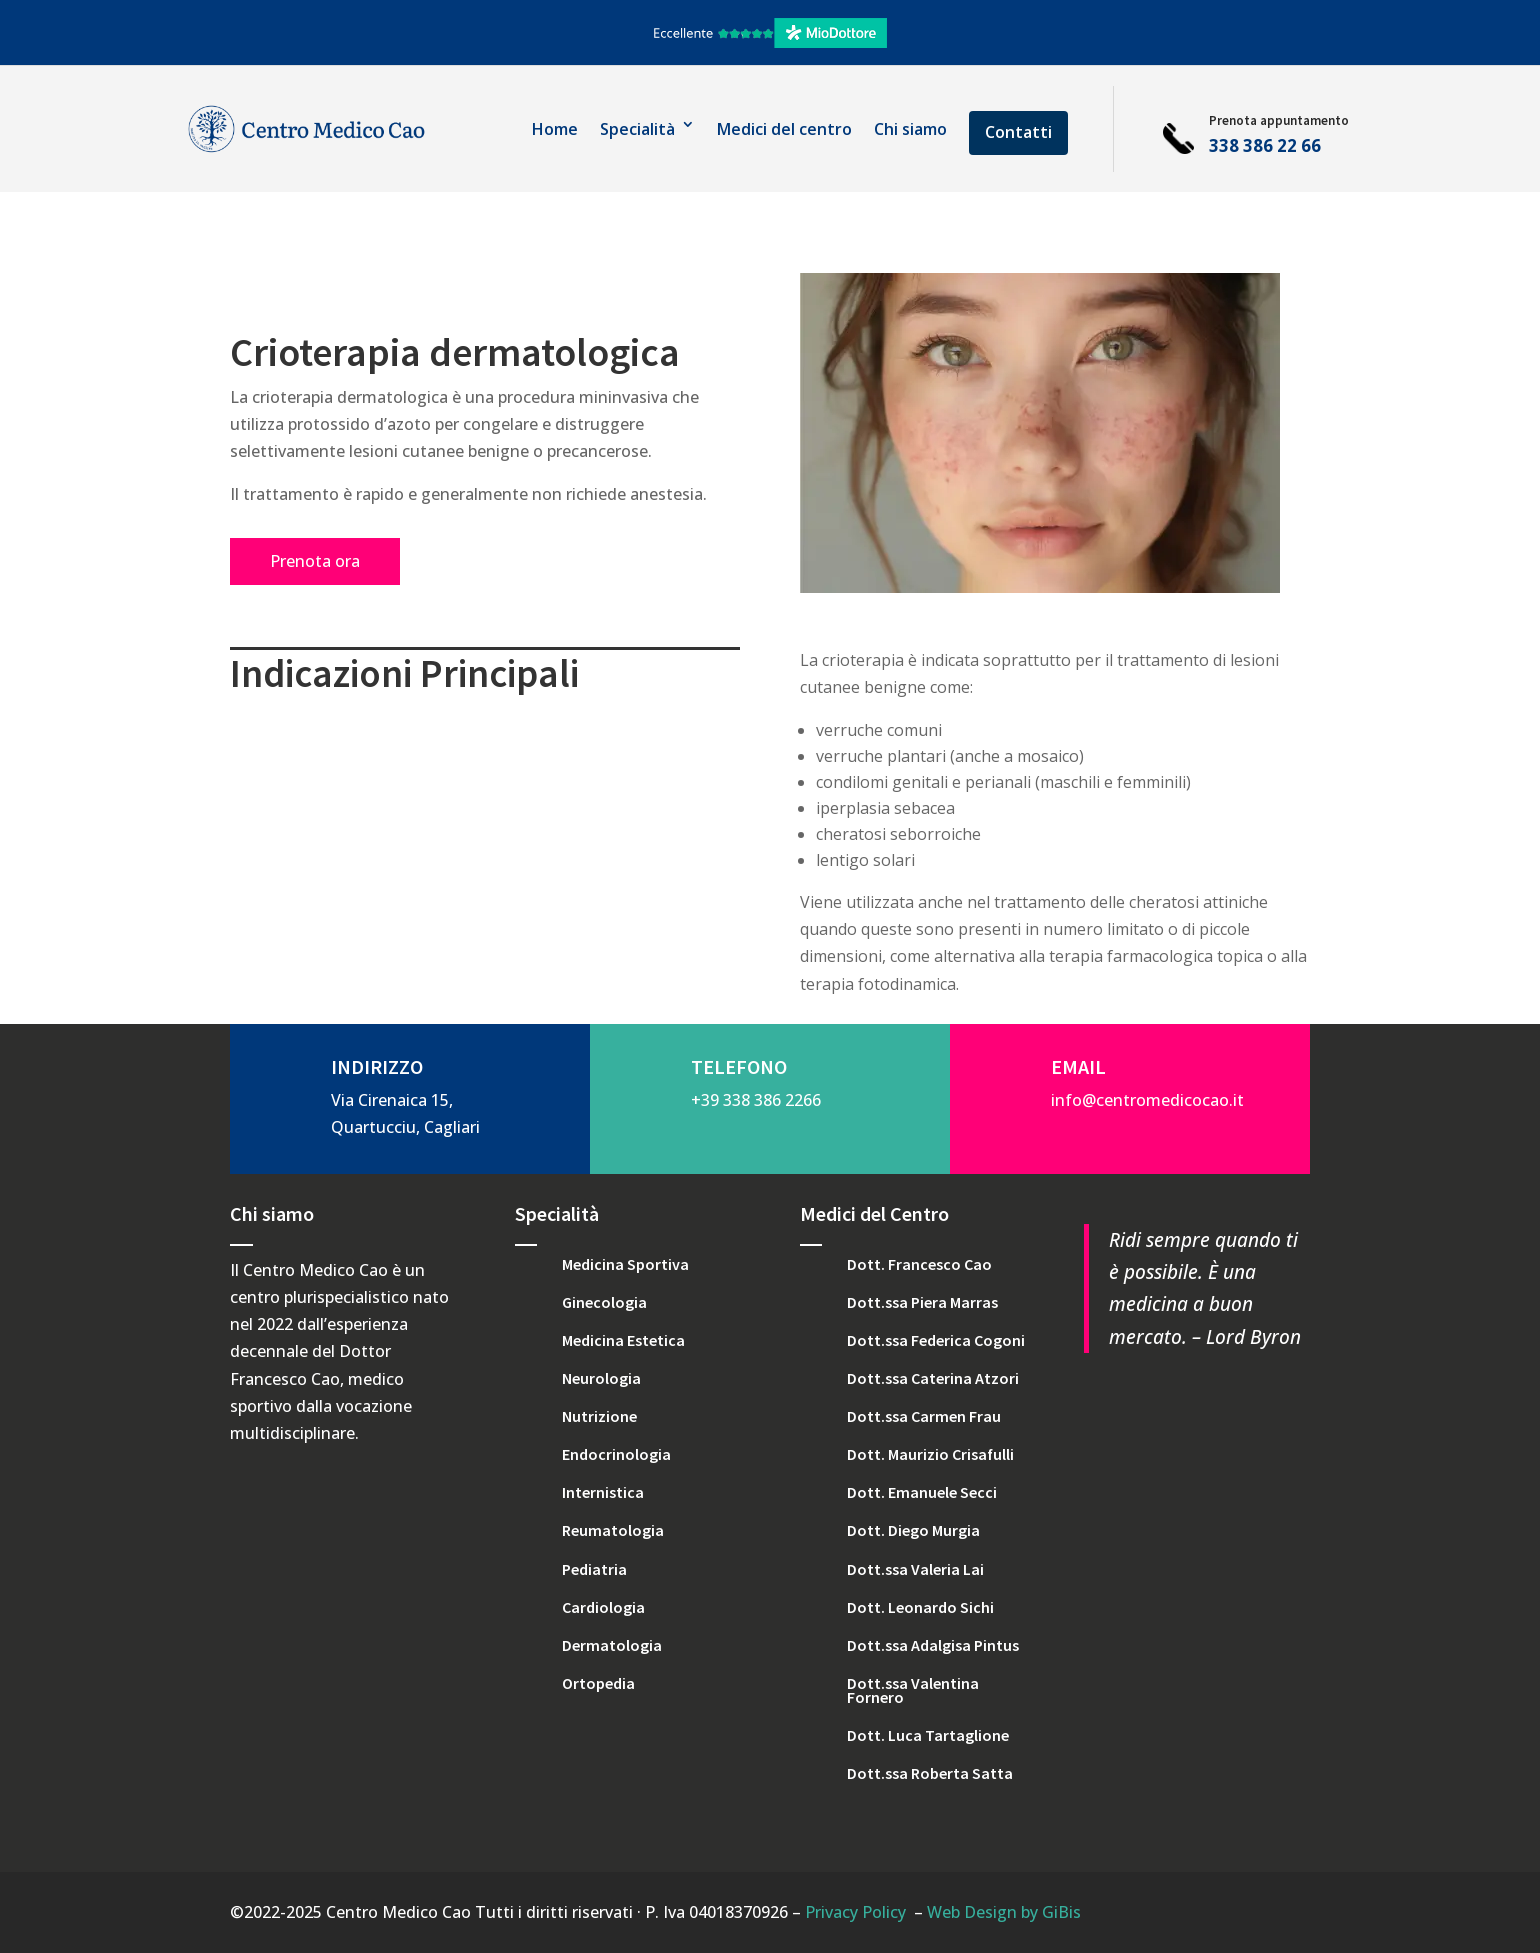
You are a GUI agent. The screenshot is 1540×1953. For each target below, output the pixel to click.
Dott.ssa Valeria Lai (915, 1569)
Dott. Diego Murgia (913, 1530)
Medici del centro (784, 129)
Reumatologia (613, 1530)
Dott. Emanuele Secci (922, 1492)
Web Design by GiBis (1004, 1912)
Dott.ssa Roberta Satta (930, 1773)
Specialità (637, 129)
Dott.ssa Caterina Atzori (933, 1378)
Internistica (603, 1492)
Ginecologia (604, 1302)
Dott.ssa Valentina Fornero (913, 1690)
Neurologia (601, 1378)
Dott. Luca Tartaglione (928, 1735)
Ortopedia (598, 1683)
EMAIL (1078, 1066)
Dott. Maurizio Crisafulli (930, 1454)
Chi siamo (910, 129)
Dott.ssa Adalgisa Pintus (933, 1645)
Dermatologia (612, 1645)
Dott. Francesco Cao (919, 1264)
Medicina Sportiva (625, 1264)
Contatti (1018, 132)
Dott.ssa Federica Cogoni (936, 1340)
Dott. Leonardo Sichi (920, 1607)
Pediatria (594, 1569)
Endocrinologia (616, 1454)
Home (555, 129)
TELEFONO (739, 1066)
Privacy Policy (855, 1912)
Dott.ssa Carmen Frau (924, 1416)
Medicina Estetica (623, 1340)
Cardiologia (603, 1607)
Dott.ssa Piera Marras (922, 1302)
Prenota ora (315, 561)
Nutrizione (599, 1416)
